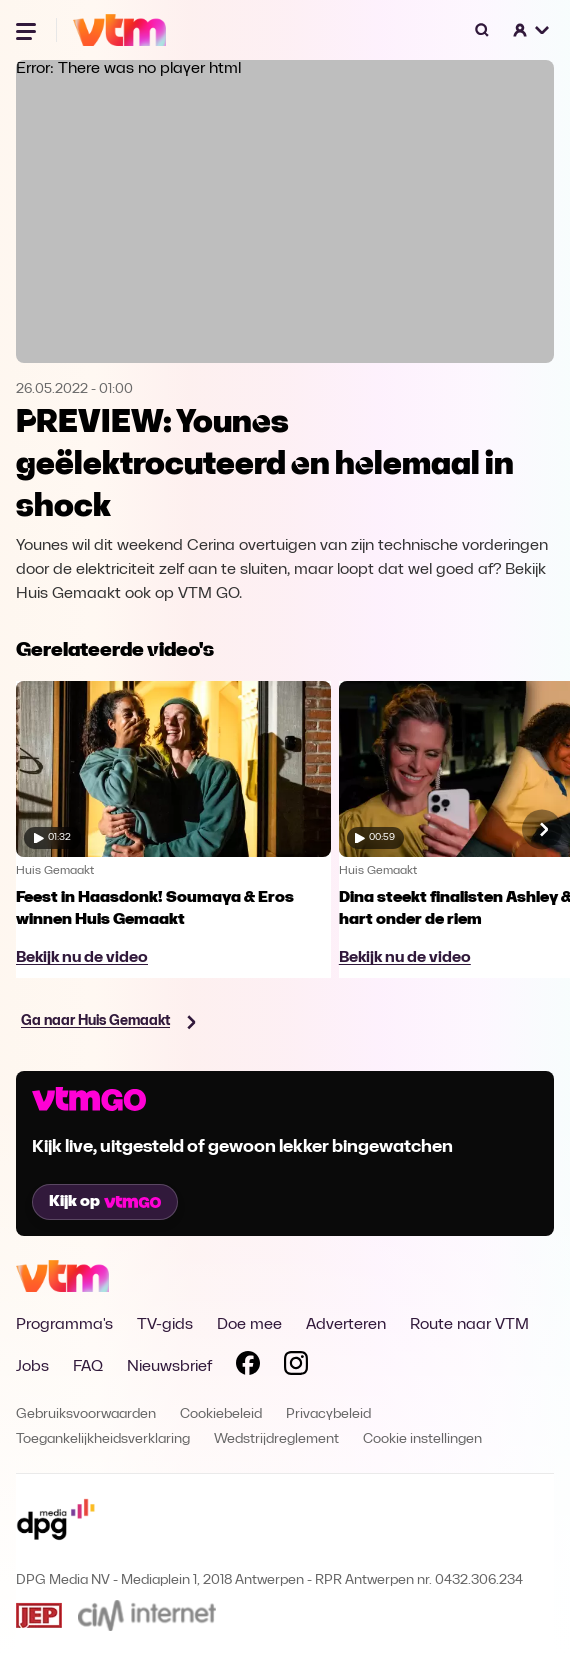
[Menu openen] (28, 30)
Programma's (64, 1325)
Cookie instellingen (422, 1439)
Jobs (32, 1367)
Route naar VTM (469, 1325)
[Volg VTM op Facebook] (248, 1367)
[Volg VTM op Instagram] (296, 1367)
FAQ (88, 1367)
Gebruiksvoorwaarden (86, 1414)
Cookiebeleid (221, 1414)
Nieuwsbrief (169, 1367)
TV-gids (165, 1325)
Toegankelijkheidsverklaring (103, 1439)
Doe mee (249, 1325)
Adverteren (346, 1325)
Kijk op (105, 1202)
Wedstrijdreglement (276, 1439)
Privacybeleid (328, 1414)
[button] (532, 30)
